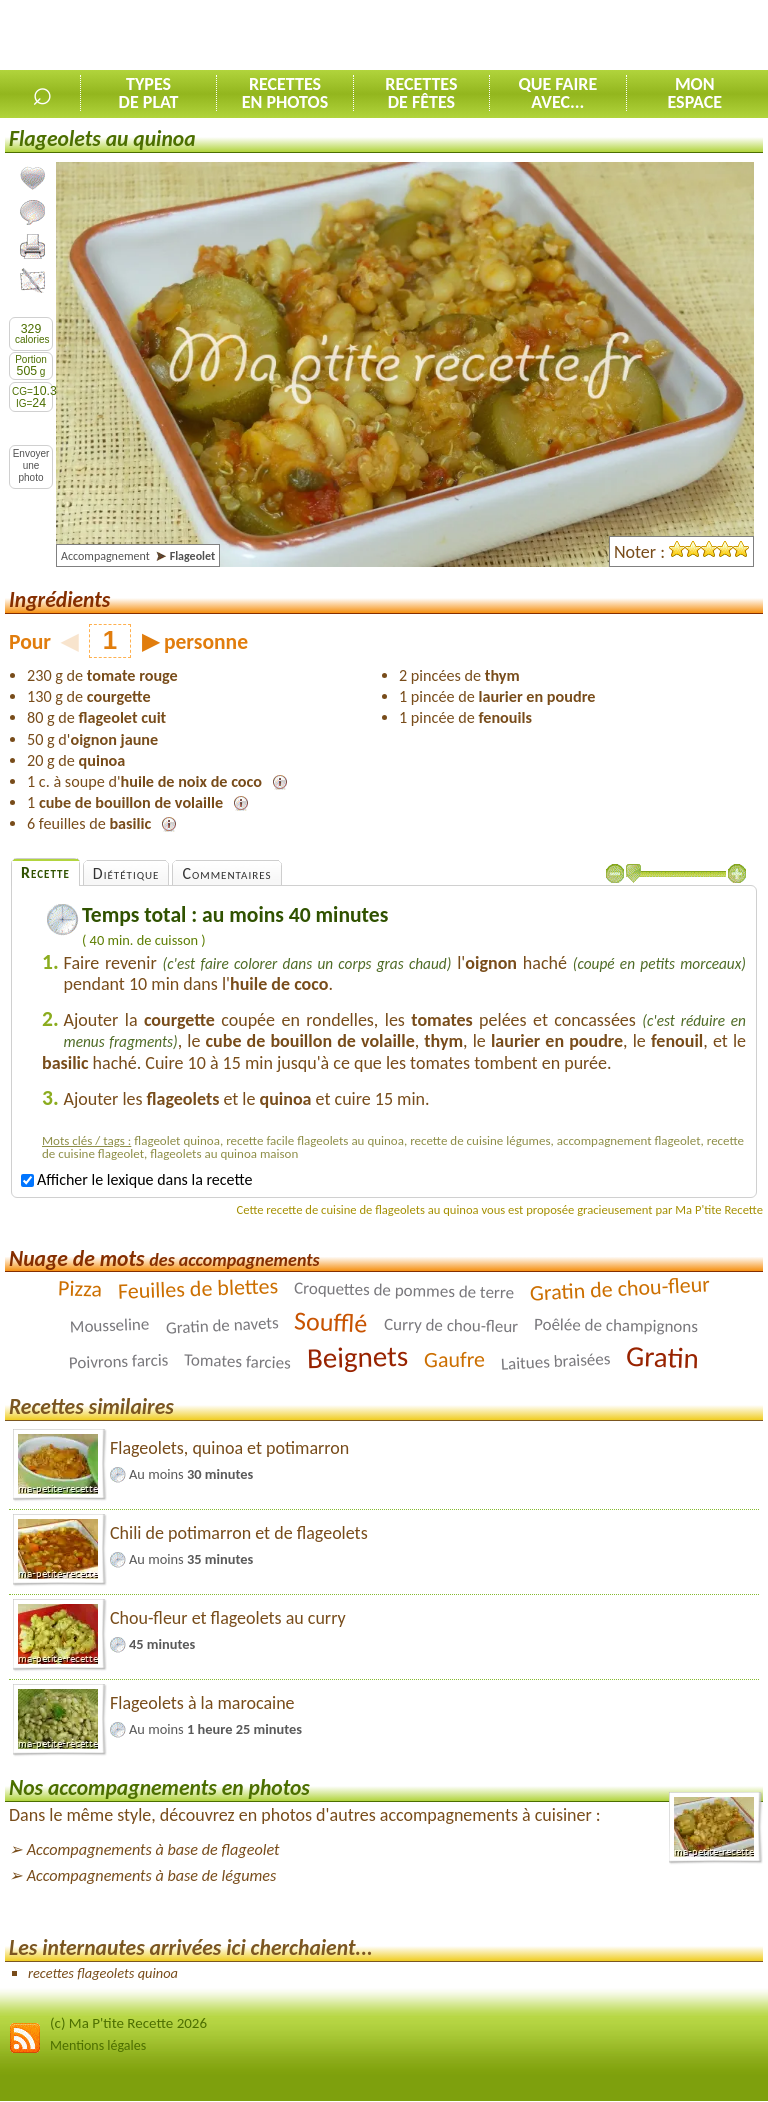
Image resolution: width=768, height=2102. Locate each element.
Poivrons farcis (118, 1362)
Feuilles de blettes (197, 1289)
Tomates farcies (237, 1362)
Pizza (80, 1289)
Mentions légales (98, 2045)
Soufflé (331, 1322)
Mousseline (110, 1326)
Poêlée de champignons (616, 1325)
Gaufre (454, 1359)
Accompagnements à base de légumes (152, 1875)
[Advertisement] (534, 36)
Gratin (663, 1357)
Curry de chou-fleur (451, 1325)
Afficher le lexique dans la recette (136, 1179)
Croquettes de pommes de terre (404, 1291)
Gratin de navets (222, 1326)
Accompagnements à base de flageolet (153, 1849)
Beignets (357, 1357)
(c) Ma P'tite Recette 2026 (128, 2023)
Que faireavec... (557, 93)
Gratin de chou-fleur (619, 1289)
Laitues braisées (555, 1362)
